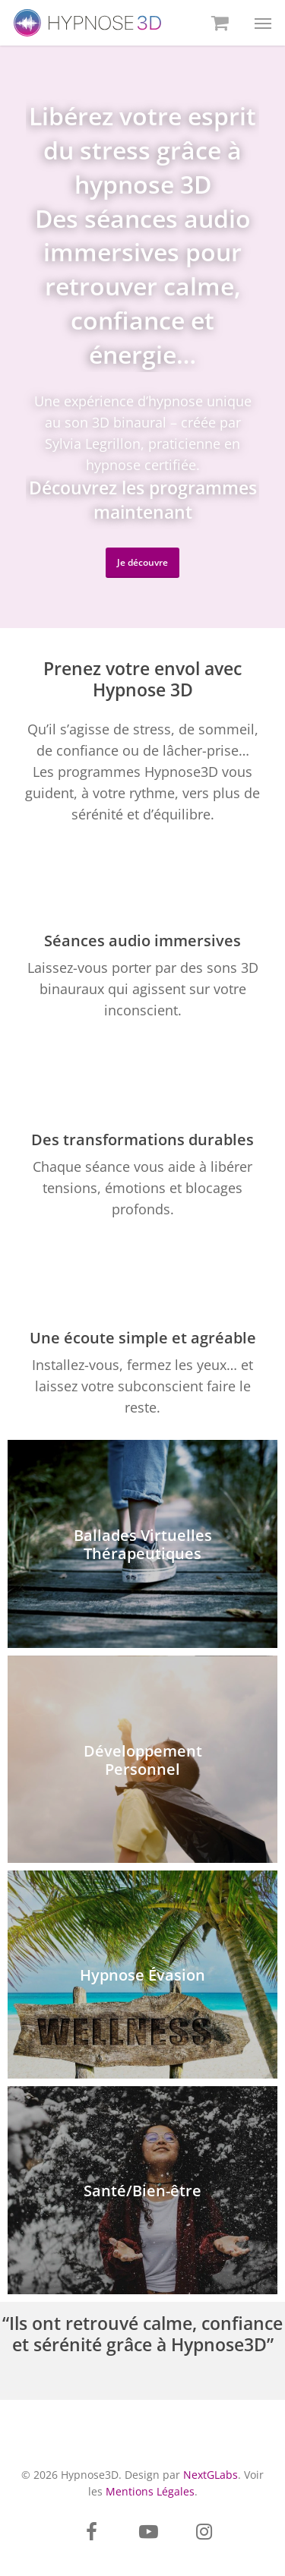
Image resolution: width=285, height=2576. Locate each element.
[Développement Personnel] (142, 1760)
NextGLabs (210, 2474)
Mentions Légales (150, 2491)
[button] (263, 22)
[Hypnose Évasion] (142, 1974)
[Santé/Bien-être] (142, 2190)
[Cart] (217, 22)
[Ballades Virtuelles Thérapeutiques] (142, 1544)
